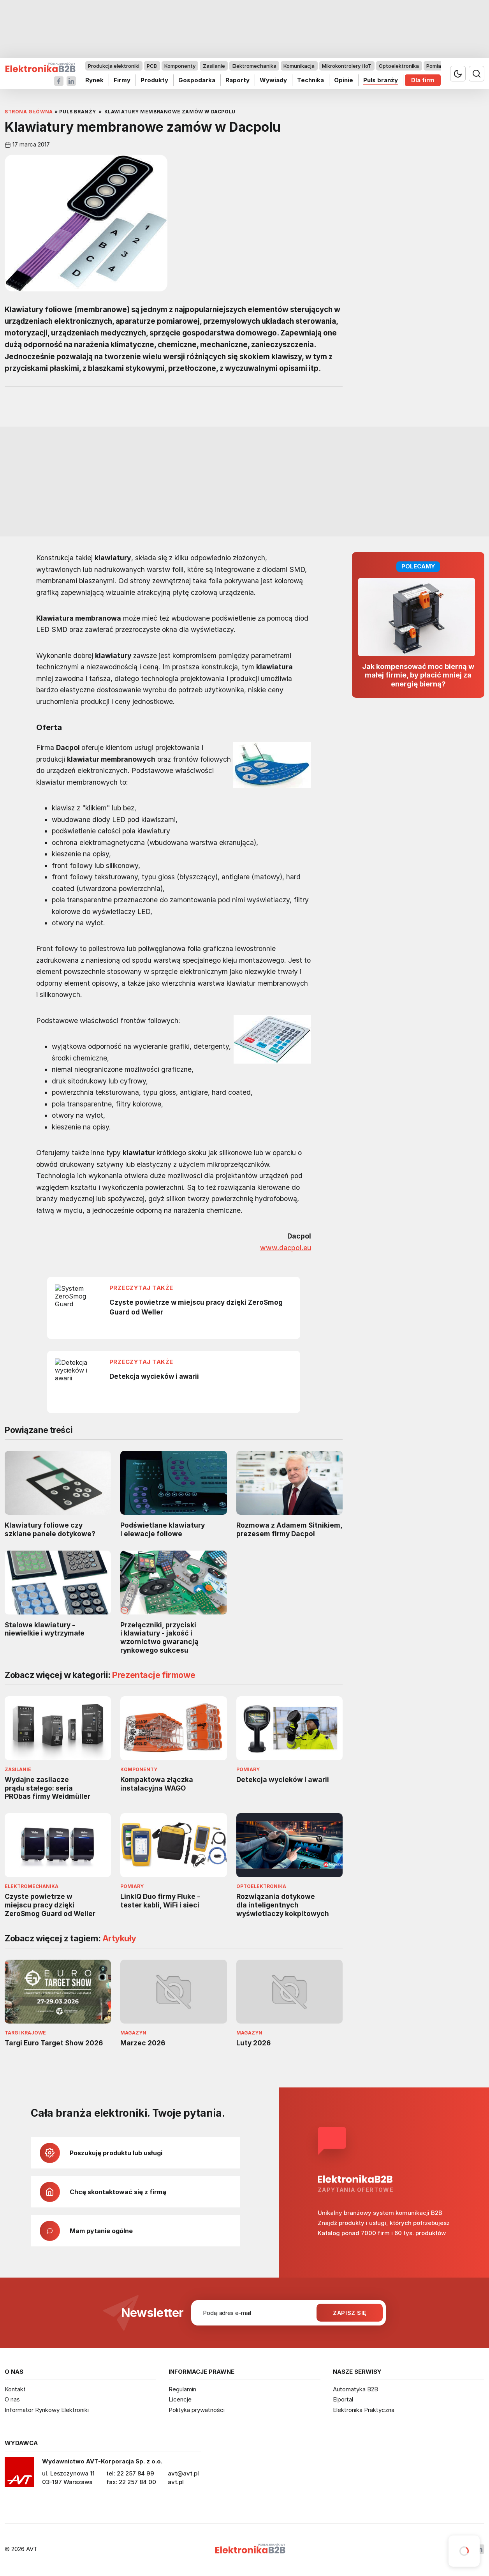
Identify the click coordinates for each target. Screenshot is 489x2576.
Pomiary (436, 66)
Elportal (343, 2399)
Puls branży (380, 80)
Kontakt (15, 2389)
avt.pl (176, 2482)
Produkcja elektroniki (113, 66)
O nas (12, 2399)
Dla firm (422, 80)
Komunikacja (299, 66)
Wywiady (273, 80)
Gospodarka (196, 80)
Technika (310, 80)
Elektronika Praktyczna (363, 2410)
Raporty (237, 80)
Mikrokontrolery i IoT (346, 66)
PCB (152, 66)
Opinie (343, 80)
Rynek (94, 80)
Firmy (122, 80)
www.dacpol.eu (285, 1247)
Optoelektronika (399, 66)
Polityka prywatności (197, 2410)
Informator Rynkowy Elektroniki (47, 2410)
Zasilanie (214, 66)
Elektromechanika (254, 66)
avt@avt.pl (183, 2473)
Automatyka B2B (355, 2389)
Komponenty (179, 66)
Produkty (154, 80)
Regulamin (182, 2389)
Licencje (180, 2399)
